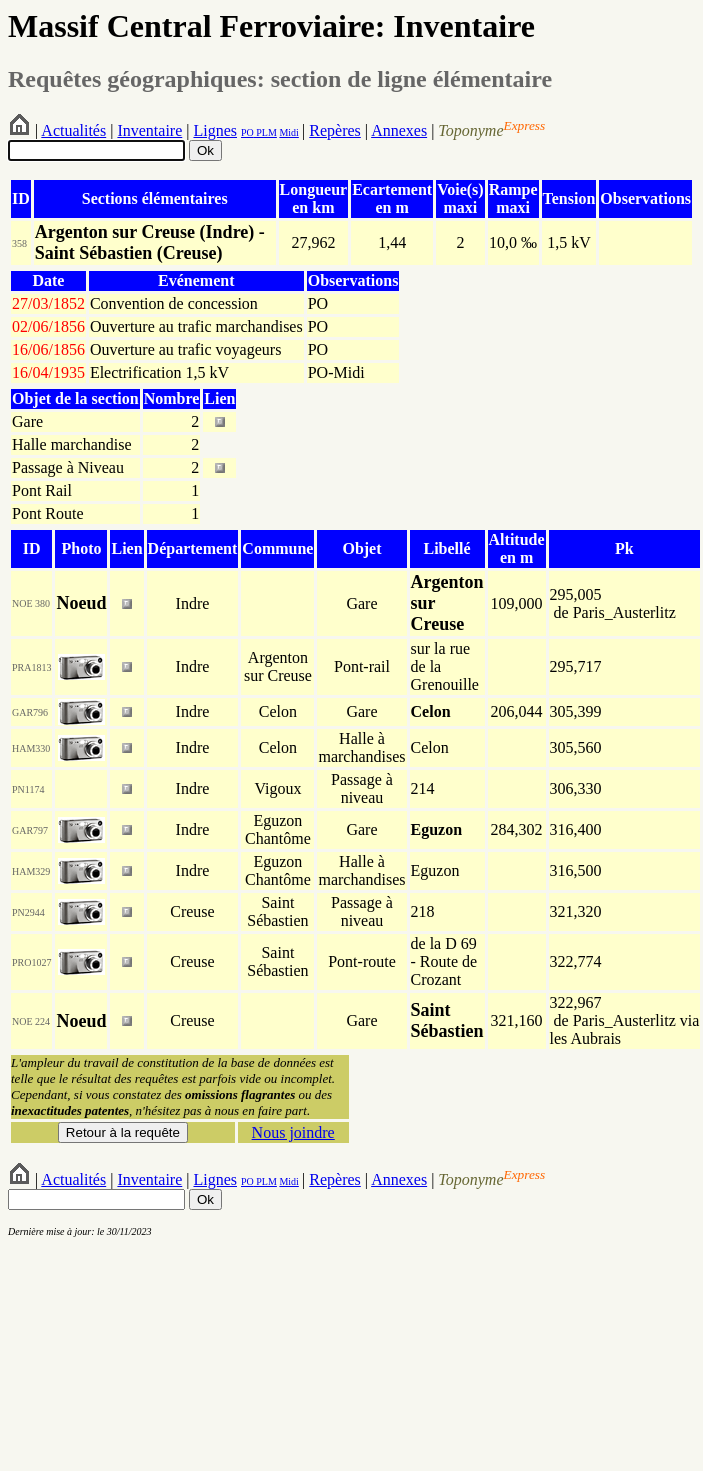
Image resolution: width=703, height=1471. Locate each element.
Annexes (399, 130)
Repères (335, 130)
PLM (265, 132)
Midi (288, 132)
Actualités (73, 130)
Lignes (215, 130)
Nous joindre (293, 1132)
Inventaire (149, 130)
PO (247, 132)
